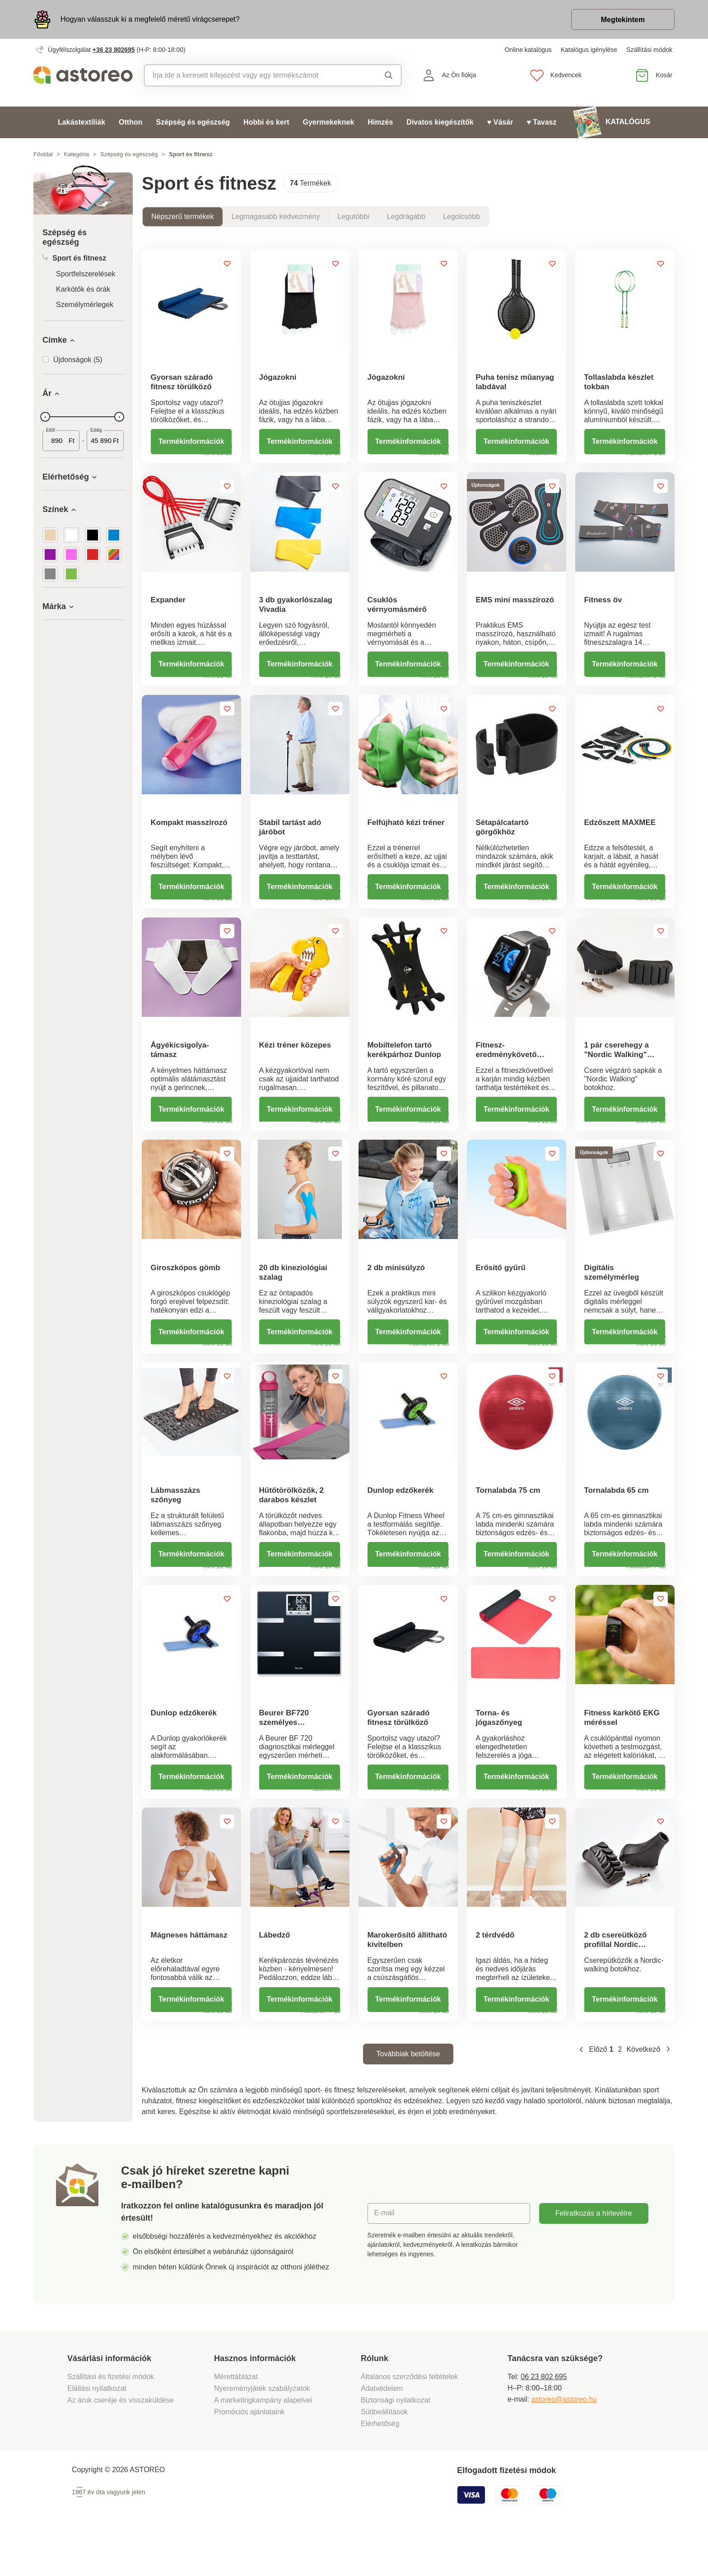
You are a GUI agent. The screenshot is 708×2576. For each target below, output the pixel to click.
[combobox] (253, 75)
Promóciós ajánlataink (249, 2452)
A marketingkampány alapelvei (263, 2440)
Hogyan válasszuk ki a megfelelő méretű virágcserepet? (150, 19)
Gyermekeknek (328, 122)
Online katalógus (527, 49)
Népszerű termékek (182, 216)
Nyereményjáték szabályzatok (262, 2428)
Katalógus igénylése (589, 49)
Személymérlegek (84, 304)
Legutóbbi (353, 216)
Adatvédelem (382, 2428)
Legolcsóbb (461, 216)
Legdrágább (406, 216)
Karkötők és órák (83, 289)
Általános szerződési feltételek (409, 2417)
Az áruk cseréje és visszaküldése (120, 2440)
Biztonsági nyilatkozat (395, 2440)
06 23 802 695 (544, 2417)
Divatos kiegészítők (440, 122)
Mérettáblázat (236, 2417)
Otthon (130, 122)
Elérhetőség (380, 2464)
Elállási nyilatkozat (96, 2428)
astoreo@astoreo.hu (563, 2439)
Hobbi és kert (266, 122)
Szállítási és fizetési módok (111, 2417)
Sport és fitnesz (74, 258)
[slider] (45, 417)
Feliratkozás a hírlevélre (593, 2253)
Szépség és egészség (193, 122)
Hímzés (380, 122)
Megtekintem (623, 19)
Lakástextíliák (81, 122)
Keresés (389, 75)
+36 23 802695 (114, 49)
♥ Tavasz (541, 122)
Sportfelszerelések (86, 274)
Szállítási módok (649, 49)
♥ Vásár (500, 122)
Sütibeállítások (384, 2452)
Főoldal (43, 154)
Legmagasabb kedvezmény (276, 216)
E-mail (384, 2253)
